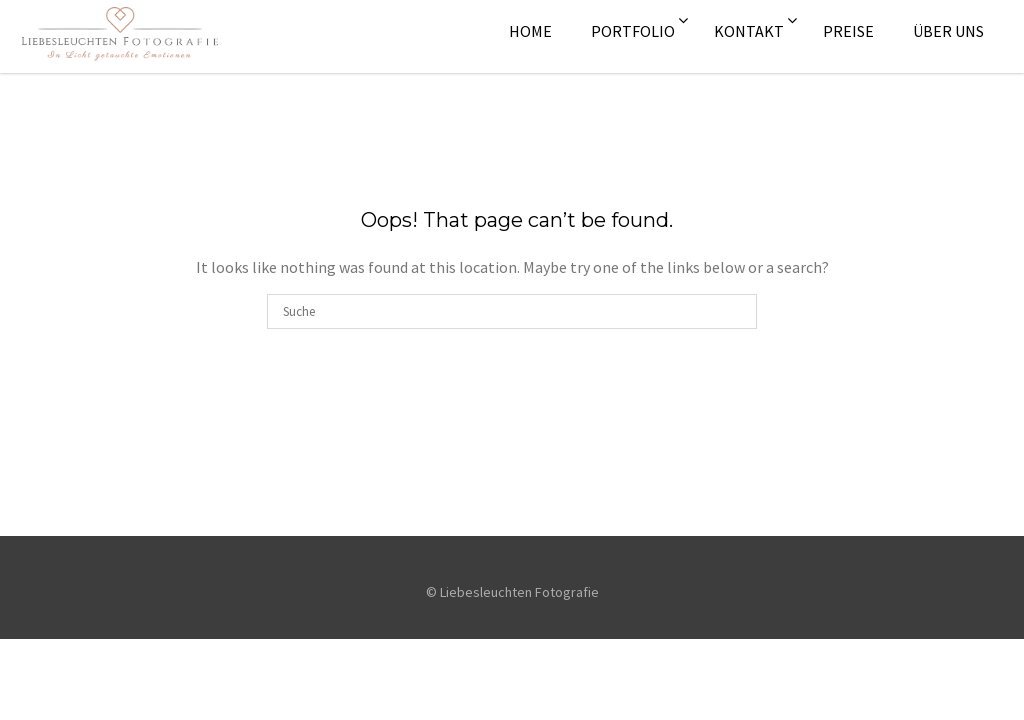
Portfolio (633, 31)
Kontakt (749, 31)
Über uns (948, 31)
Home (530, 31)
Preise (848, 31)
